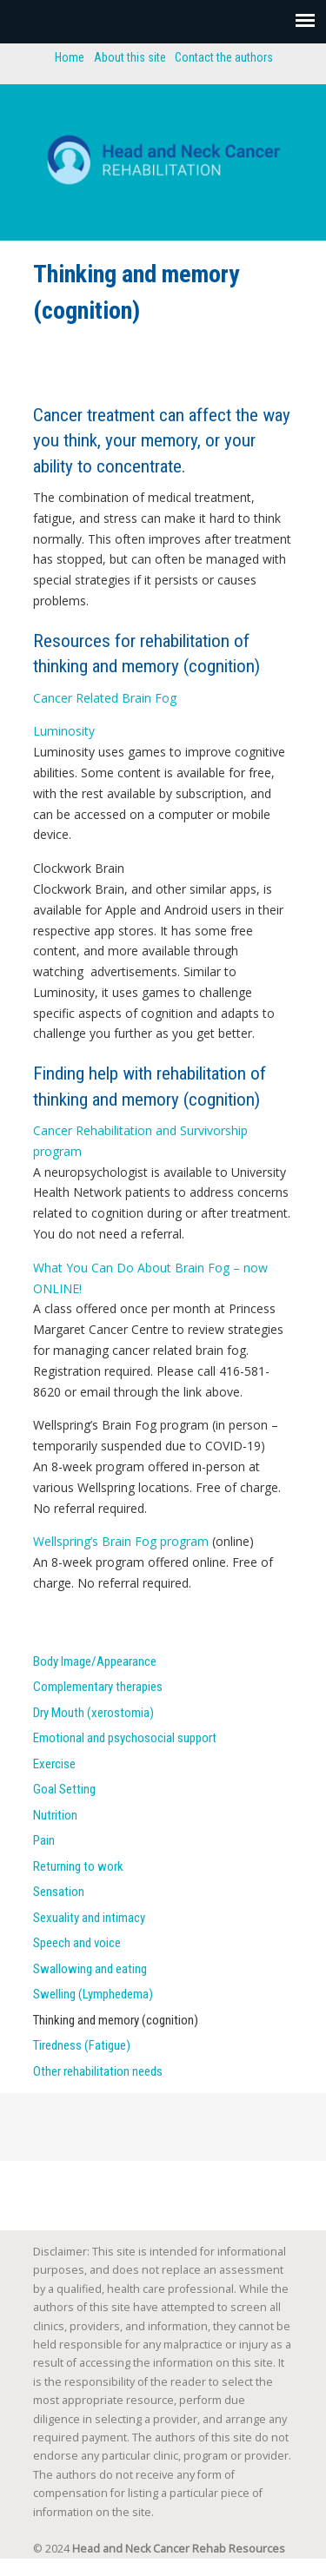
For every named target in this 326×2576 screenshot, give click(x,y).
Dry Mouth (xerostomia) (93, 1713)
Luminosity (64, 731)
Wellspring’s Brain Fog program (121, 1541)
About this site (130, 57)
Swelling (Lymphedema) (93, 1994)
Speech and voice (77, 1943)
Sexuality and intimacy (89, 1917)
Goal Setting (64, 1789)
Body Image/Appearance (94, 1661)
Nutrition (55, 1815)
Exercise (54, 1764)
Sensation (58, 1891)
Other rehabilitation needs (98, 2071)
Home (69, 57)
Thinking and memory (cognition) (115, 2020)
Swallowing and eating (90, 1969)
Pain (44, 1840)
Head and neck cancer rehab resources (163, 154)
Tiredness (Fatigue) (81, 2045)
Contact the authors (224, 57)
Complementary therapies (98, 1686)
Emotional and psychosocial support (124, 1738)
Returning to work (78, 1866)
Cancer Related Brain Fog (104, 698)
